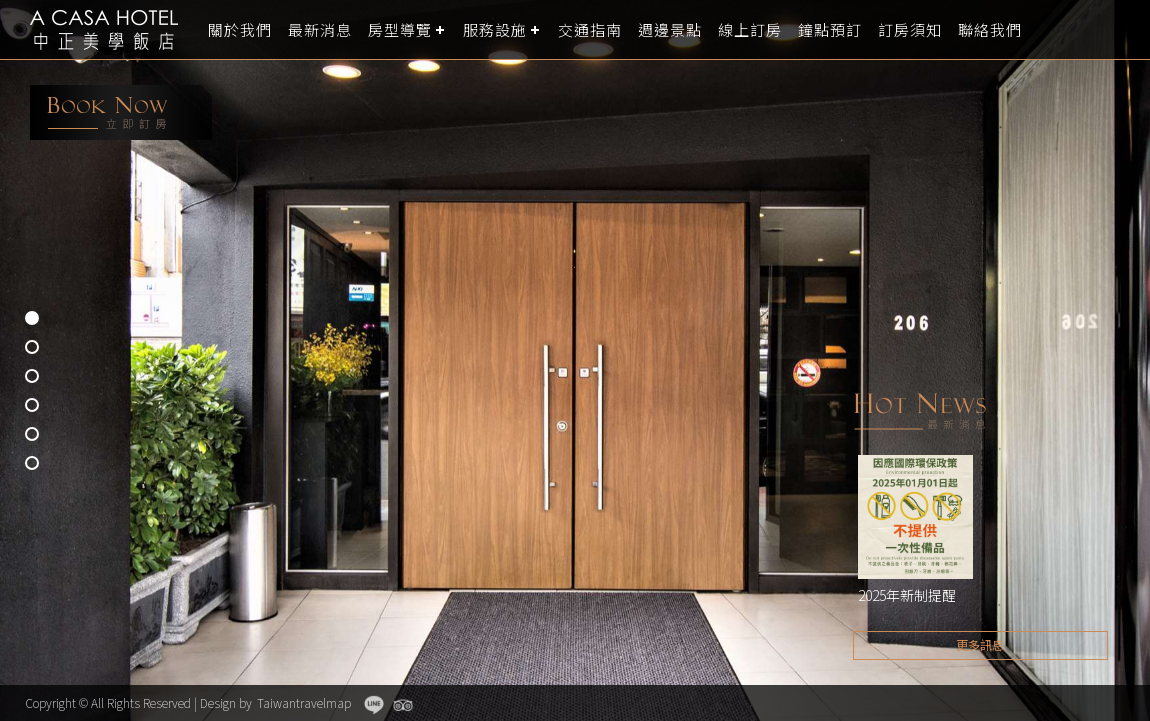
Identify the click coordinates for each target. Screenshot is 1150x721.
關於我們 (240, 29)
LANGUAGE (1122, 29)
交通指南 (590, 29)
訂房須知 (910, 29)
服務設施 (495, 29)
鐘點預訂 (830, 29)
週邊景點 (670, 29)
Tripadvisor (403, 705)
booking (121, 112)
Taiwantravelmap (304, 702)
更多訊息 (980, 644)
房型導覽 (400, 29)
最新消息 (320, 29)
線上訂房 (750, 29)
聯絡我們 (990, 29)
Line (374, 705)
